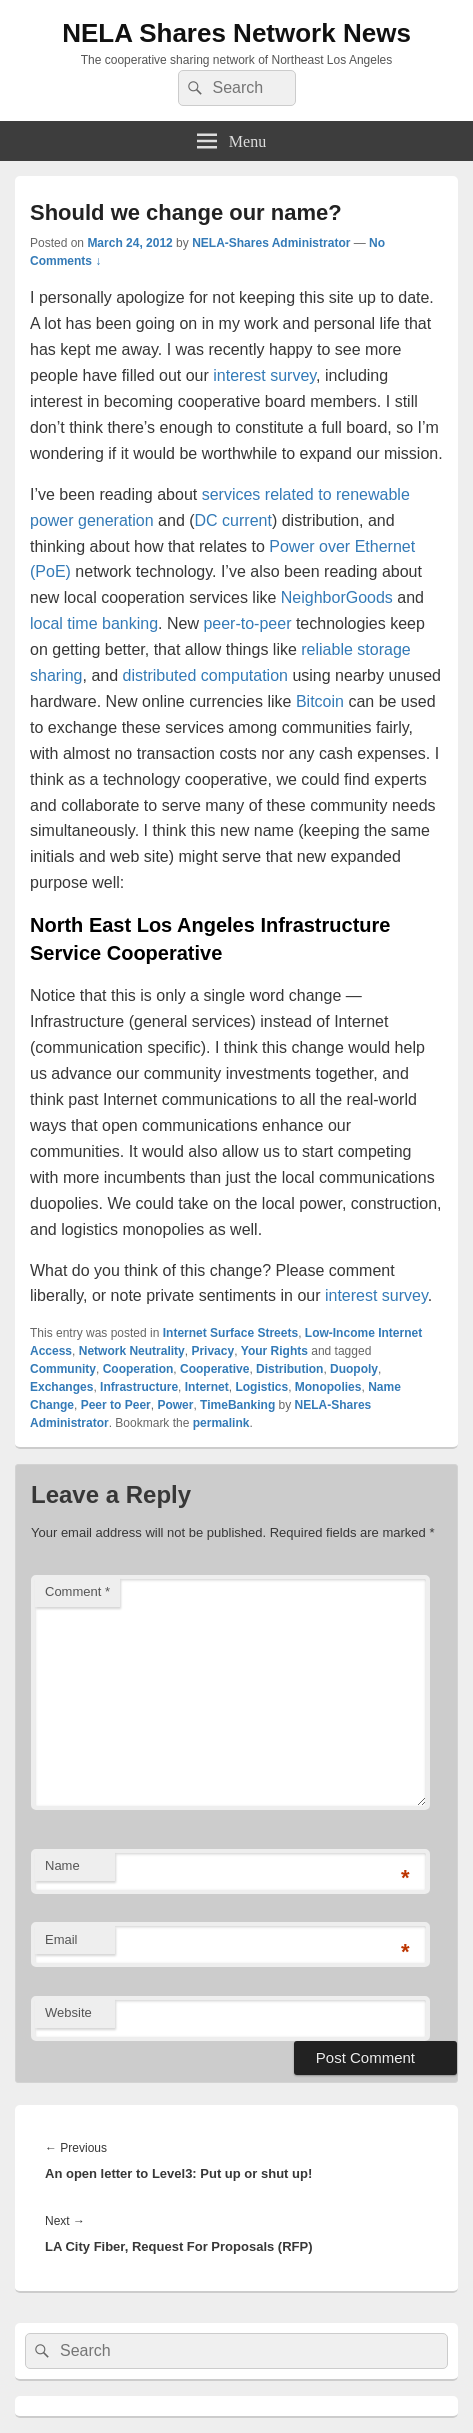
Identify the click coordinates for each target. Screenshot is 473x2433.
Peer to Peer (116, 1405)
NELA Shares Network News (236, 33)
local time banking (94, 623)
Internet (207, 1387)
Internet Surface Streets (230, 1333)
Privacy (212, 1351)
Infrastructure (139, 1387)
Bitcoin (320, 701)
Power (175, 1405)
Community (63, 1369)
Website (68, 2012)
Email (61, 1939)
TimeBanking (237, 1405)
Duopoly (354, 1369)
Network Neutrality (132, 1351)
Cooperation (138, 1369)
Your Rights (274, 1351)
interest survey (264, 375)
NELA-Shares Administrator (271, 243)
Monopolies (328, 1387)
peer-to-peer (247, 623)
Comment (77, 1591)
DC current (233, 520)
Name (62, 1865)
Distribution (289, 1369)
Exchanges (61, 1387)
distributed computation (205, 675)
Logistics (261, 1387)
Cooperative (214, 1369)
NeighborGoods (337, 597)
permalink (221, 1423)
